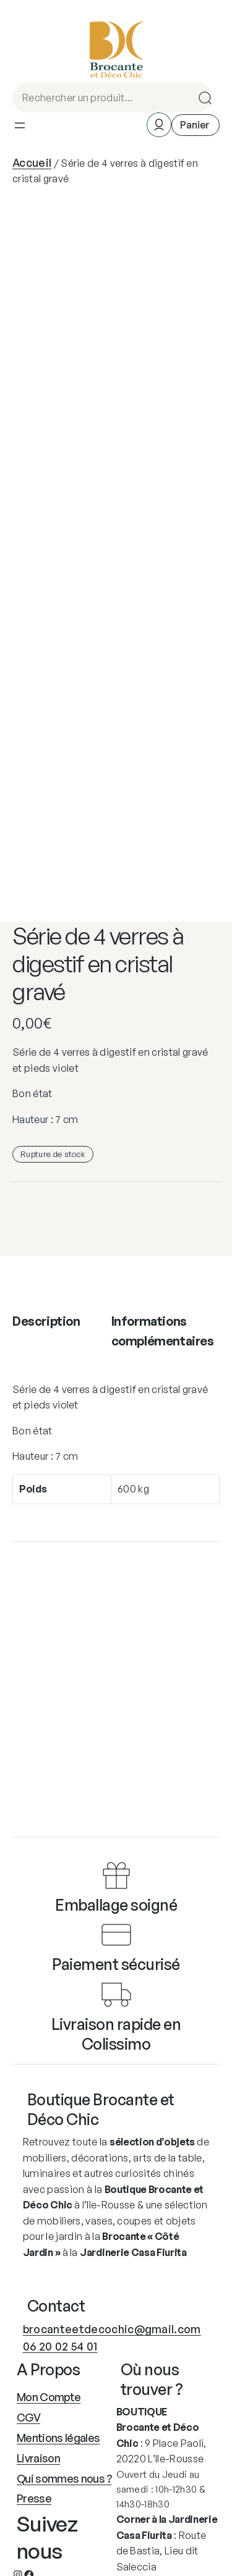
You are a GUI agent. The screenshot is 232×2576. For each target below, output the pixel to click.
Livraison (38, 2458)
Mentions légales (58, 2437)
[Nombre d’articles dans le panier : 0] (195, 125)
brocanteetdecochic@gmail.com (112, 2329)
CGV (28, 2417)
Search (201, 97)
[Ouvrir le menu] (19, 125)
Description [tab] (46, 1321)
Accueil (31, 162)
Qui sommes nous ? (64, 2478)
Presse (34, 2498)
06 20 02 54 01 (60, 2346)
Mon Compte (48, 2397)
